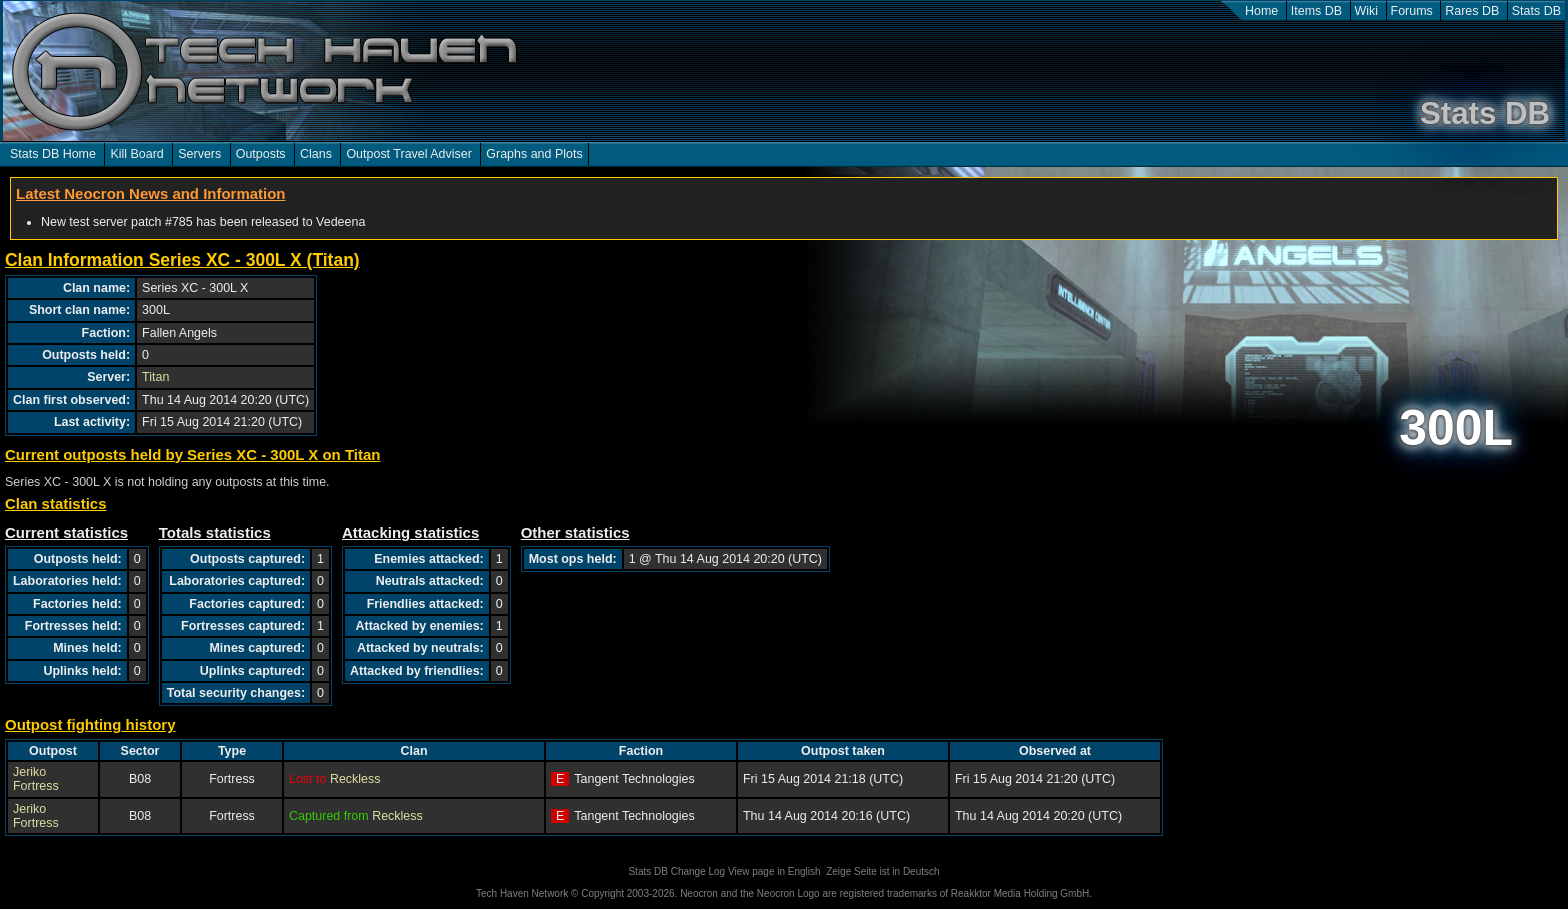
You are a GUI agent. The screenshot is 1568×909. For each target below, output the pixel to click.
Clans (316, 154)
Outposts (261, 154)
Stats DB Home (53, 154)
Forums (1412, 11)
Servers (199, 154)
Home (1261, 11)
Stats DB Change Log (676, 871)
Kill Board (136, 154)
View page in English (774, 871)
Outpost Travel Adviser (408, 154)
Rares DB (1472, 11)
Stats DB (1536, 11)
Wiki (1367, 11)
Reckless (355, 779)
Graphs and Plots (534, 154)
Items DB (1316, 11)
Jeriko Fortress (36, 779)
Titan (155, 377)
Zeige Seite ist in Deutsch (882, 871)
